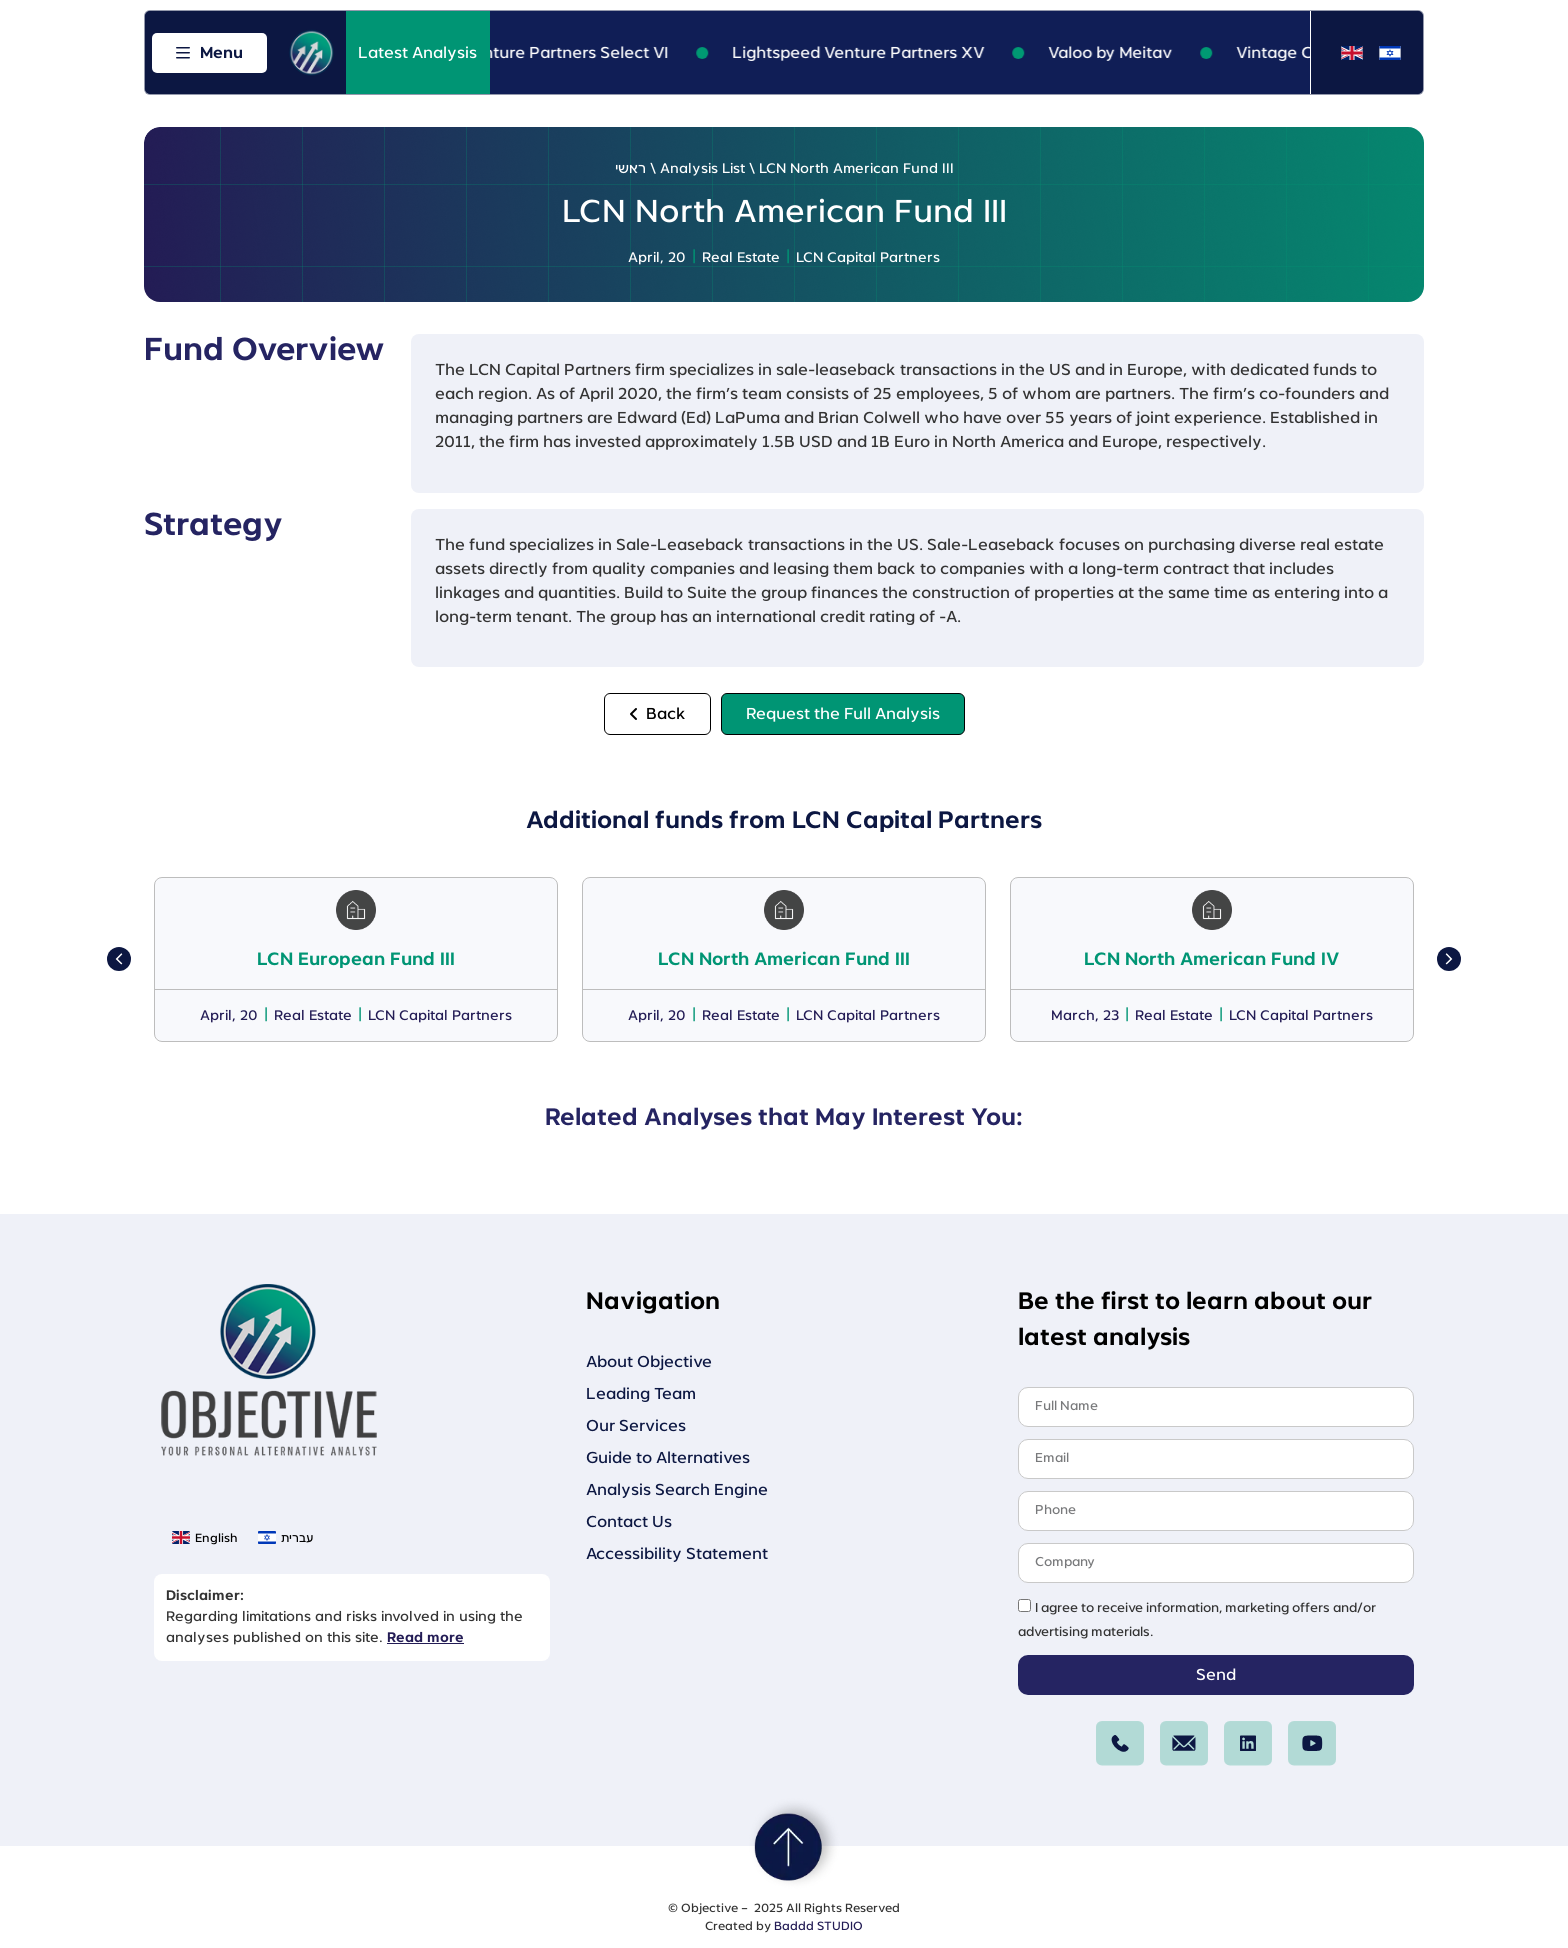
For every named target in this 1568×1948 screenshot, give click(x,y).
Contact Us (629, 1522)
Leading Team (641, 1394)
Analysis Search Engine (677, 1490)
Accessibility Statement (677, 1554)
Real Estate (741, 258)
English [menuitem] (216, 1538)
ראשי (630, 169)
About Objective (649, 1362)
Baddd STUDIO (818, 1926)
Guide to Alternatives (668, 1458)
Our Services (636, 1426)
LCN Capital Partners (868, 258)
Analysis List (702, 169)
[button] (119, 959)
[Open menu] (209, 53)
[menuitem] (1352, 53)
